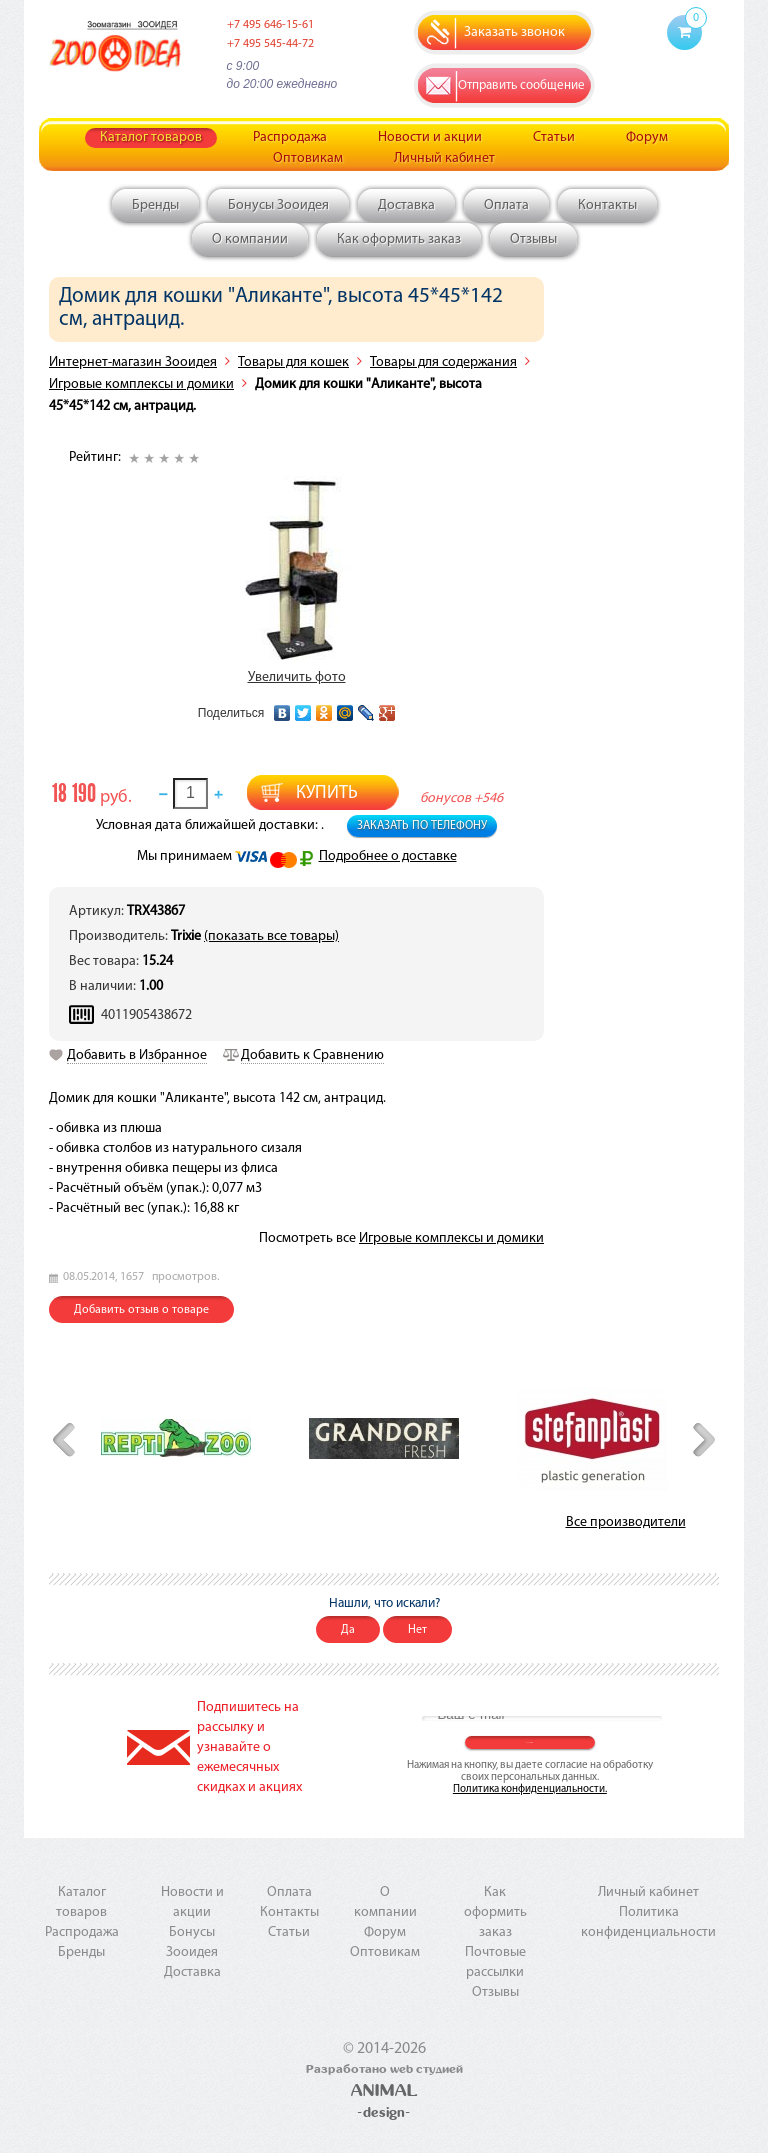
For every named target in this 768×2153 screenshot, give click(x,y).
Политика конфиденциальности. (530, 1789)
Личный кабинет (444, 158)
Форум (647, 137)
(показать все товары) (271, 936)
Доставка (406, 205)
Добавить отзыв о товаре (141, 1310)
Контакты (607, 205)
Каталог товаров (151, 137)
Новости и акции (430, 137)
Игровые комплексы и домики (141, 384)
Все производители (626, 1522)
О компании (250, 239)
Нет (417, 1630)
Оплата (506, 205)
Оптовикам (308, 158)
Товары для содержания (443, 362)
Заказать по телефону (422, 826)
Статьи (554, 137)
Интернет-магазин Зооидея (133, 362)
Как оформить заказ (399, 239)
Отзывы (533, 239)
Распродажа (290, 137)
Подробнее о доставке (388, 856)
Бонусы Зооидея (278, 205)
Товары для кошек (293, 362)
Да (348, 1630)
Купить (327, 793)
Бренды (155, 205)
